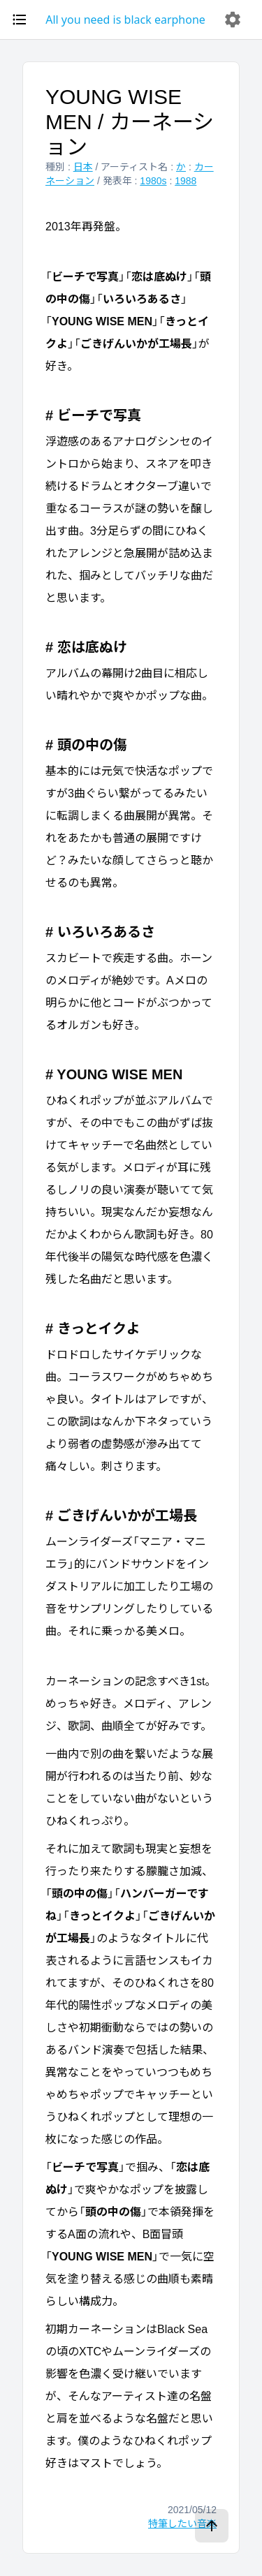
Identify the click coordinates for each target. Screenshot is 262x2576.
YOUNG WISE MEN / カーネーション (129, 121)
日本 (83, 166)
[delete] (232, 19)
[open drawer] (19, 19)
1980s (153, 180)
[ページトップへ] (211, 2525)
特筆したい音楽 (182, 2523)
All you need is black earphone (125, 19)
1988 (185, 180)
